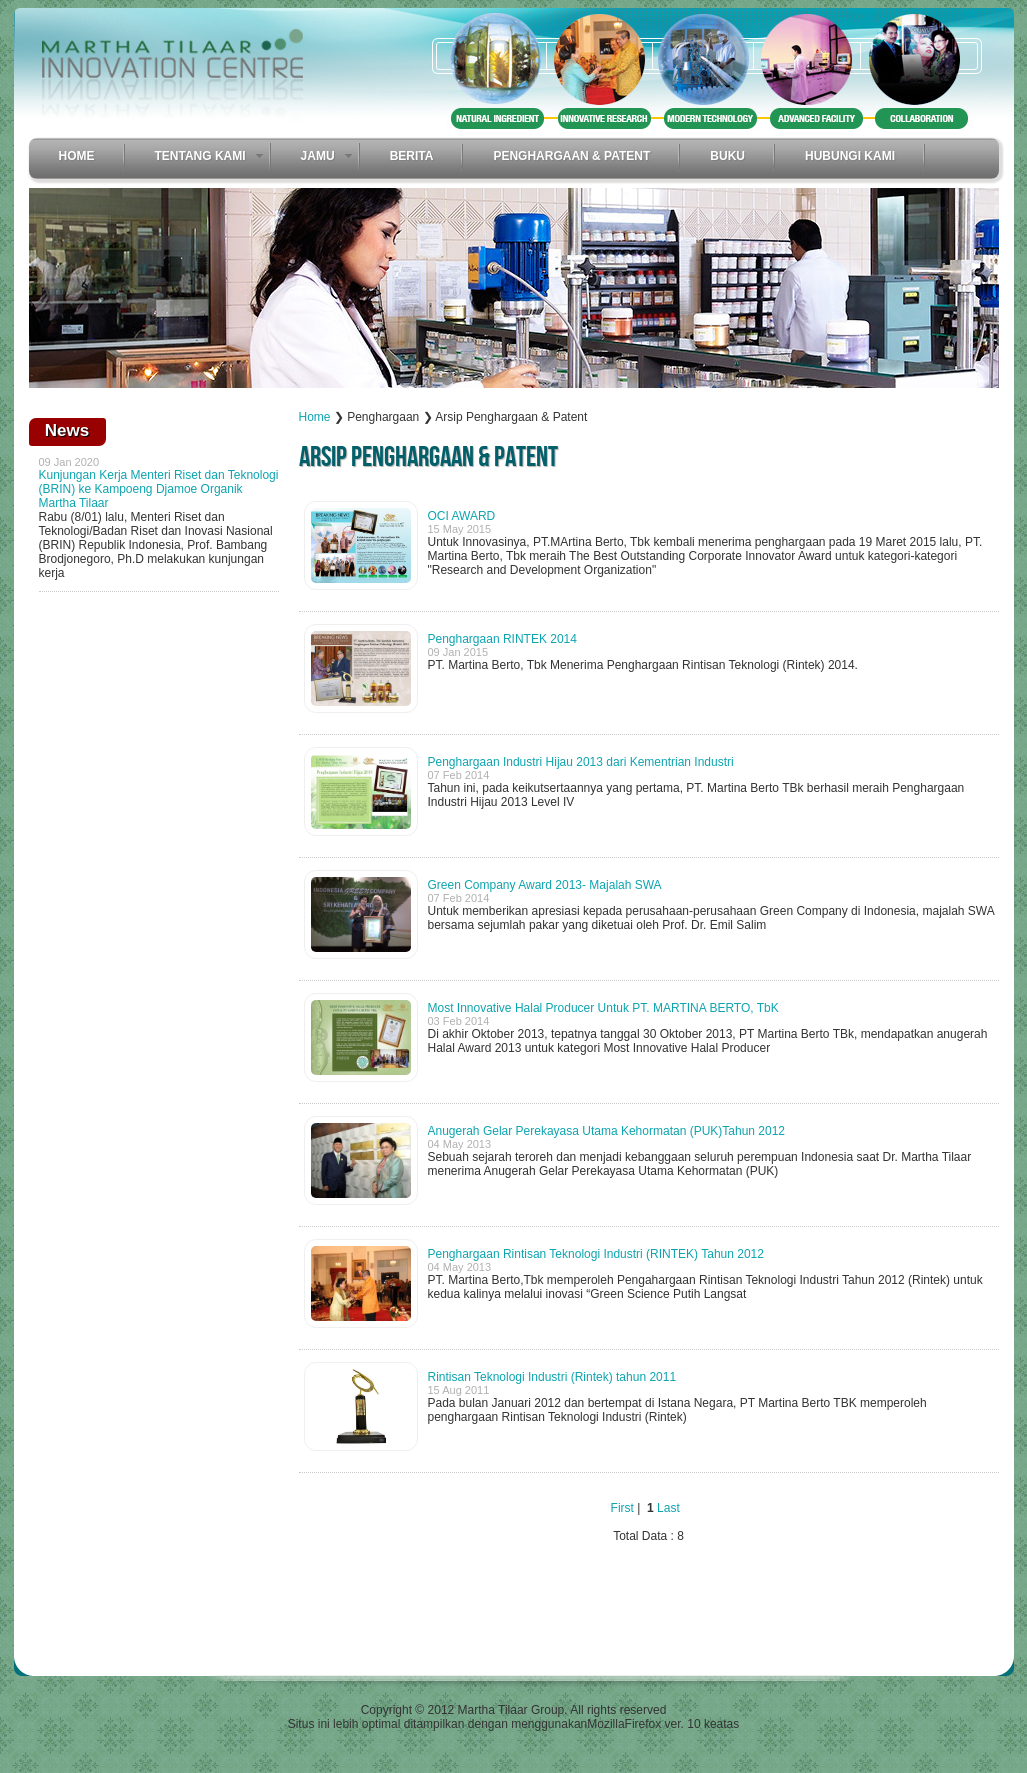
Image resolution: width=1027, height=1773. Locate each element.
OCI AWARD (462, 516)
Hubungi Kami (850, 156)
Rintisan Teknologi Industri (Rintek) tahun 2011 (552, 1377)
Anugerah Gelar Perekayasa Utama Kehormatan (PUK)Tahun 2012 (607, 1131)
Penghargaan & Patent (571, 156)
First (622, 1508)
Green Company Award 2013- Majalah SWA (545, 885)
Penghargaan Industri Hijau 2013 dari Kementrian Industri (581, 762)
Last (668, 1508)
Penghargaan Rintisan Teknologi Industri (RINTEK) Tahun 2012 (596, 1254)
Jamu (318, 156)
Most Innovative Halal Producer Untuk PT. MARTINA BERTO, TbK (603, 1008)
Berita (412, 156)
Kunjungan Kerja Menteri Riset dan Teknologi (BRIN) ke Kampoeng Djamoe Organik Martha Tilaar (159, 489)
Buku (727, 156)
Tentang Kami (200, 156)
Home (77, 156)
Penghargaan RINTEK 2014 (502, 639)
